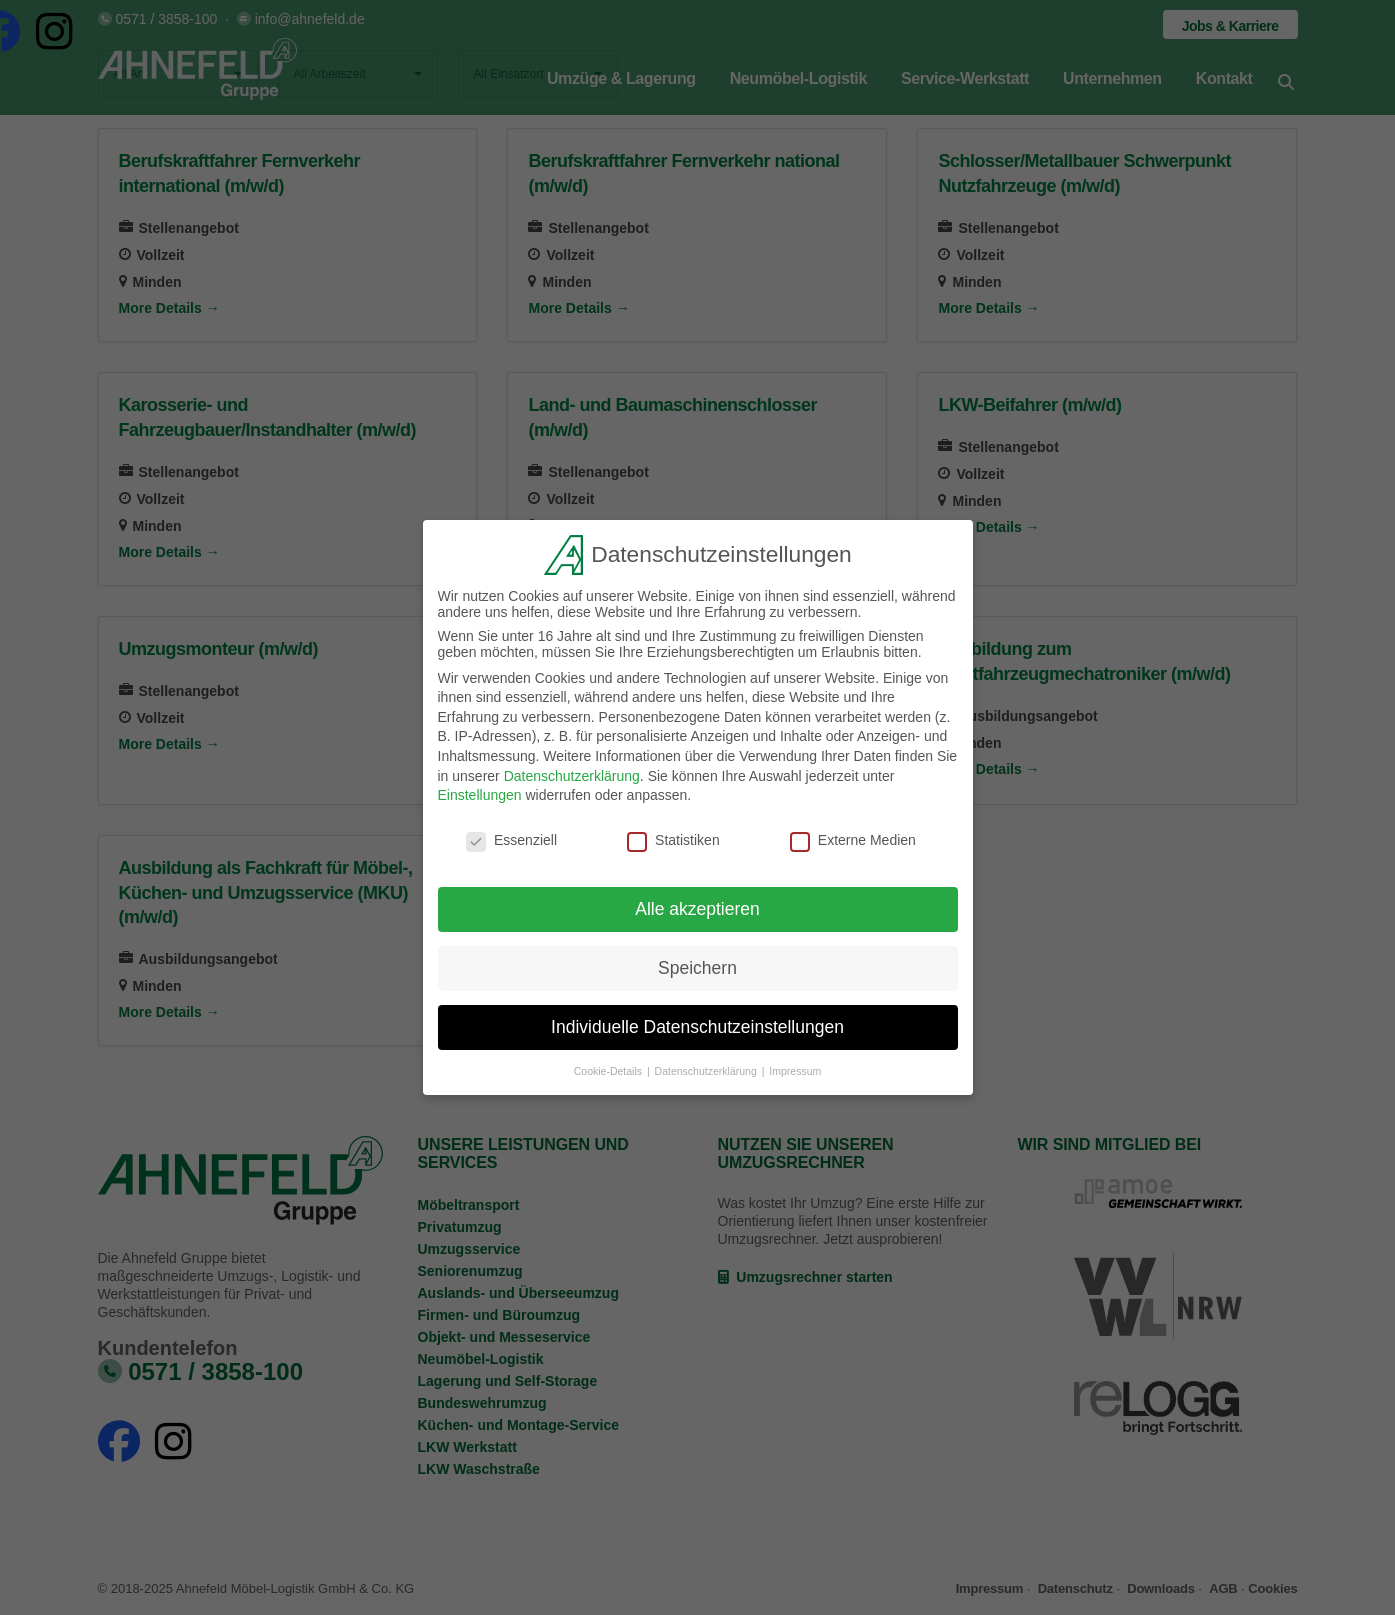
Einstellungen (480, 791)
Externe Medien (853, 836)
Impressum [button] (795, 1066)
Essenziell (511, 836)
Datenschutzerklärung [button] (707, 1066)
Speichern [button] (697, 963)
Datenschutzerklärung (572, 771)
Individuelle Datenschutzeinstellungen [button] (697, 1022)
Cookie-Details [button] (609, 1066)
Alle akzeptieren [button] (697, 904)
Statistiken (673, 836)
